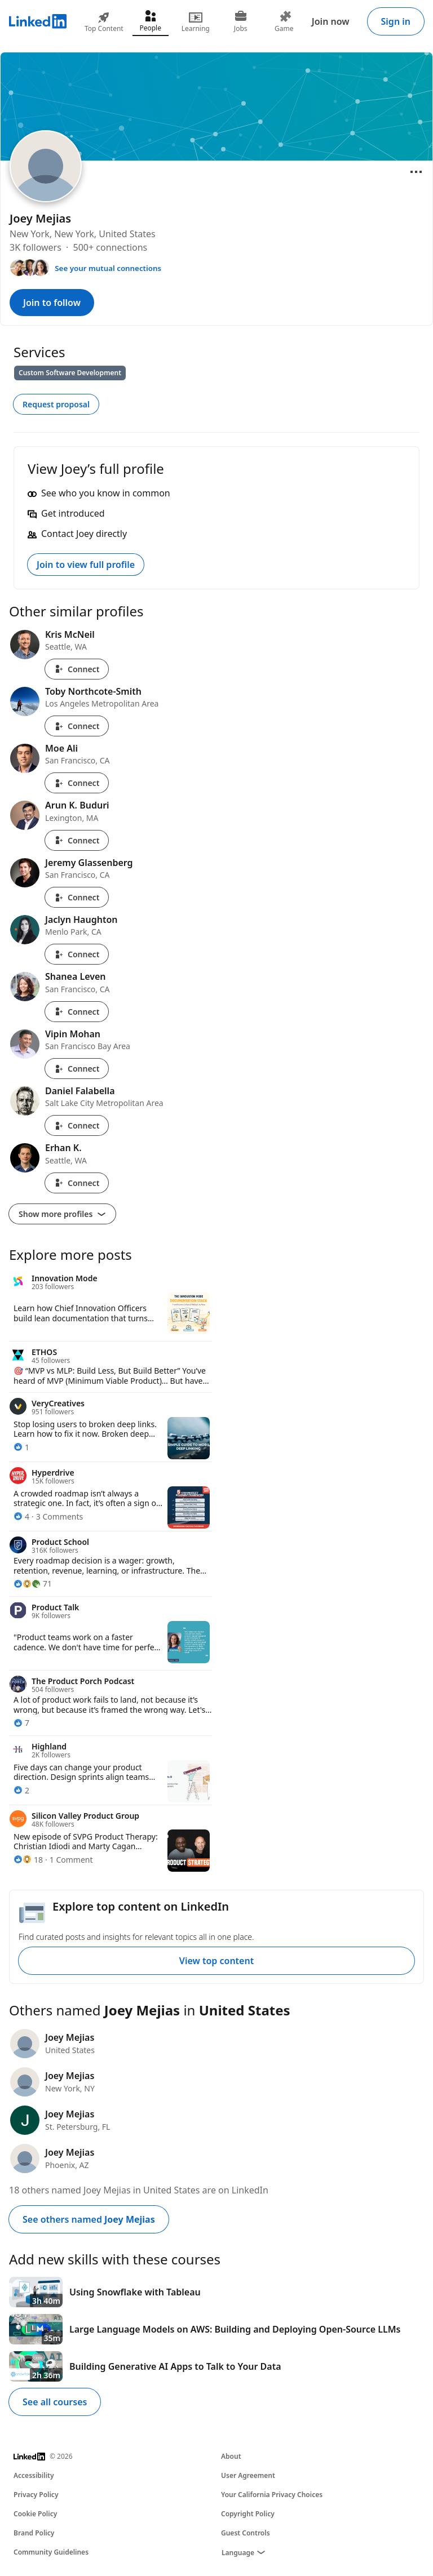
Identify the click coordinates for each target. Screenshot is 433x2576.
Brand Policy (34, 2533)
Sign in (395, 21)
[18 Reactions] (28, 1860)
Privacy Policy (36, 2494)
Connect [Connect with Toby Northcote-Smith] (76, 726)
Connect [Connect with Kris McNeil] (76, 669)
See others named (89, 2219)
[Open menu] (416, 172)
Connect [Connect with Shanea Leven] (76, 1011)
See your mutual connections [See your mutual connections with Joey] (108, 268)
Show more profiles (62, 1214)
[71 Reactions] (33, 1583)
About (231, 2456)
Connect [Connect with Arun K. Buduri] (76, 840)
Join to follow (52, 302)
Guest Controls (245, 2533)
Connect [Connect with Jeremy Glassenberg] (76, 897)
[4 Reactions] (21, 1516)
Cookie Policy (35, 2514)
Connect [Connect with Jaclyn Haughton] (76, 954)
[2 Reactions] (21, 1790)
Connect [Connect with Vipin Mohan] (76, 1068)
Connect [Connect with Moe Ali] (76, 783)
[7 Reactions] (21, 1723)
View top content (216, 1961)
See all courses (55, 2402)
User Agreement (248, 2475)
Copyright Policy (248, 2514)
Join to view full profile (86, 564)
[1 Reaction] (21, 1447)
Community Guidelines (51, 2552)
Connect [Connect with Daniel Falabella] (76, 1125)
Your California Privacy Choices (271, 2494)
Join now (331, 21)
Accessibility (34, 2475)
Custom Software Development (70, 372)
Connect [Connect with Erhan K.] (76, 1183)
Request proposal (56, 404)
